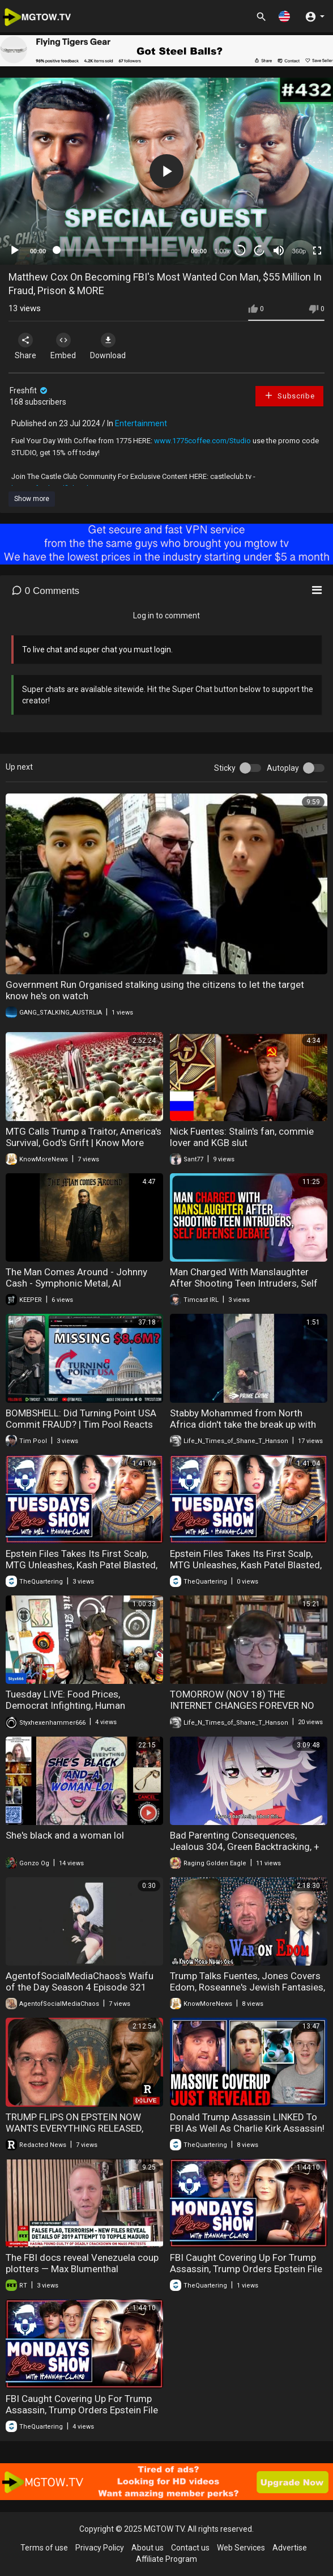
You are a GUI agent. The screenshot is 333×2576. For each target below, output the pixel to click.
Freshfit (29, 390)
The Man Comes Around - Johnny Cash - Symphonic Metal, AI (76, 1277)
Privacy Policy (99, 2547)
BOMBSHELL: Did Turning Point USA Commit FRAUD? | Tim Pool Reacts (81, 1418)
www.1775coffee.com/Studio (202, 440)
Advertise (289, 2547)
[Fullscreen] (317, 250)
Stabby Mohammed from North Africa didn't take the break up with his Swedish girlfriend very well (243, 1424)
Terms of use (44, 2547)
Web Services (241, 2547)
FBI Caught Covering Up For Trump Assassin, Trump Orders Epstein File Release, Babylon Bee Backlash (246, 2269)
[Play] (14, 250)
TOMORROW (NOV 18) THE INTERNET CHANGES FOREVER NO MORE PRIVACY (242, 1705)
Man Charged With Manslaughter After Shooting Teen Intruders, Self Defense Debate (244, 1283)
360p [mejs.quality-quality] (299, 251)
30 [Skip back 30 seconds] (240, 250)
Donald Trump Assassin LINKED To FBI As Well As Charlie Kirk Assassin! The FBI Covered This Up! (247, 2128)
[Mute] (278, 250)
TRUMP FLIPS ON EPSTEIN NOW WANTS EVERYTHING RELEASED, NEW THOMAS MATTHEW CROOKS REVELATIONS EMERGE (79, 2134)
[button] (284, 16)
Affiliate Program (166, 2559)
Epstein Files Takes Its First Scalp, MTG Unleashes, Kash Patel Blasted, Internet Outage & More (81, 1565)
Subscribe (289, 395)
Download (108, 346)
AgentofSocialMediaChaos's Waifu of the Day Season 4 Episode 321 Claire (79, 1987)
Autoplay (283, 768)
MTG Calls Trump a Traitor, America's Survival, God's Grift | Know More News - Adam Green (83, 1143)
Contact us (190, 2547)
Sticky (225, 768)
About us (147, 2547)
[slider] (118, 250)
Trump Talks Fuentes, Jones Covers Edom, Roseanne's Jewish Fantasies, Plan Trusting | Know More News (247, 1987)
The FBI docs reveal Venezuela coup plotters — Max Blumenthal (82, 2263)
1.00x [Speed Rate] (222, 251)
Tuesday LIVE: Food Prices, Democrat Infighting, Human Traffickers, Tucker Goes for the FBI (80, 1705)
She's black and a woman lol (65, 1835)
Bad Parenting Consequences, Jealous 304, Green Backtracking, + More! (244, 1847)
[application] (166, 171)
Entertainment (141, 423)
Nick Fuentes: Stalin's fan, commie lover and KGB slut (242, 1137)
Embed (63, 346)
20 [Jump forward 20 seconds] (259, 250)
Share (25, 346)
